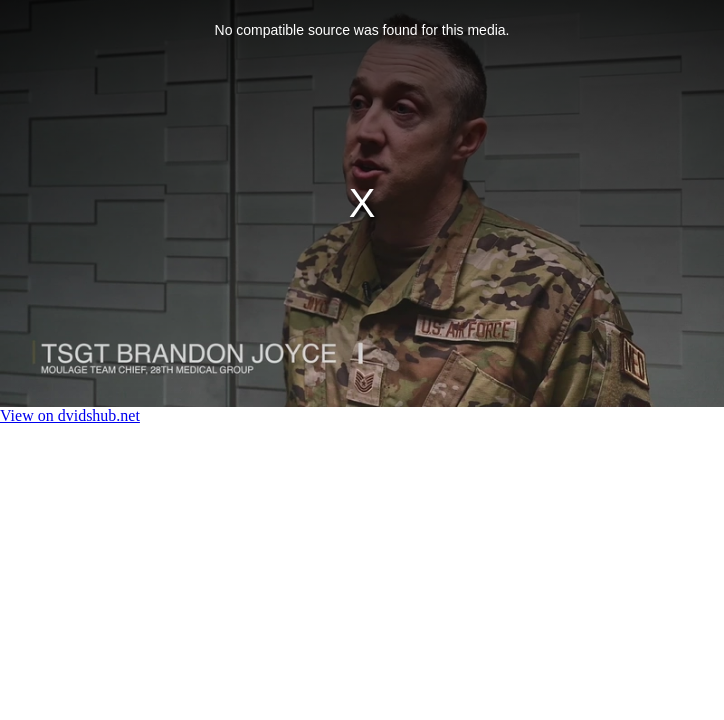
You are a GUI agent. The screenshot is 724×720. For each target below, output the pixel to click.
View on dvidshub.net (70, 415)
